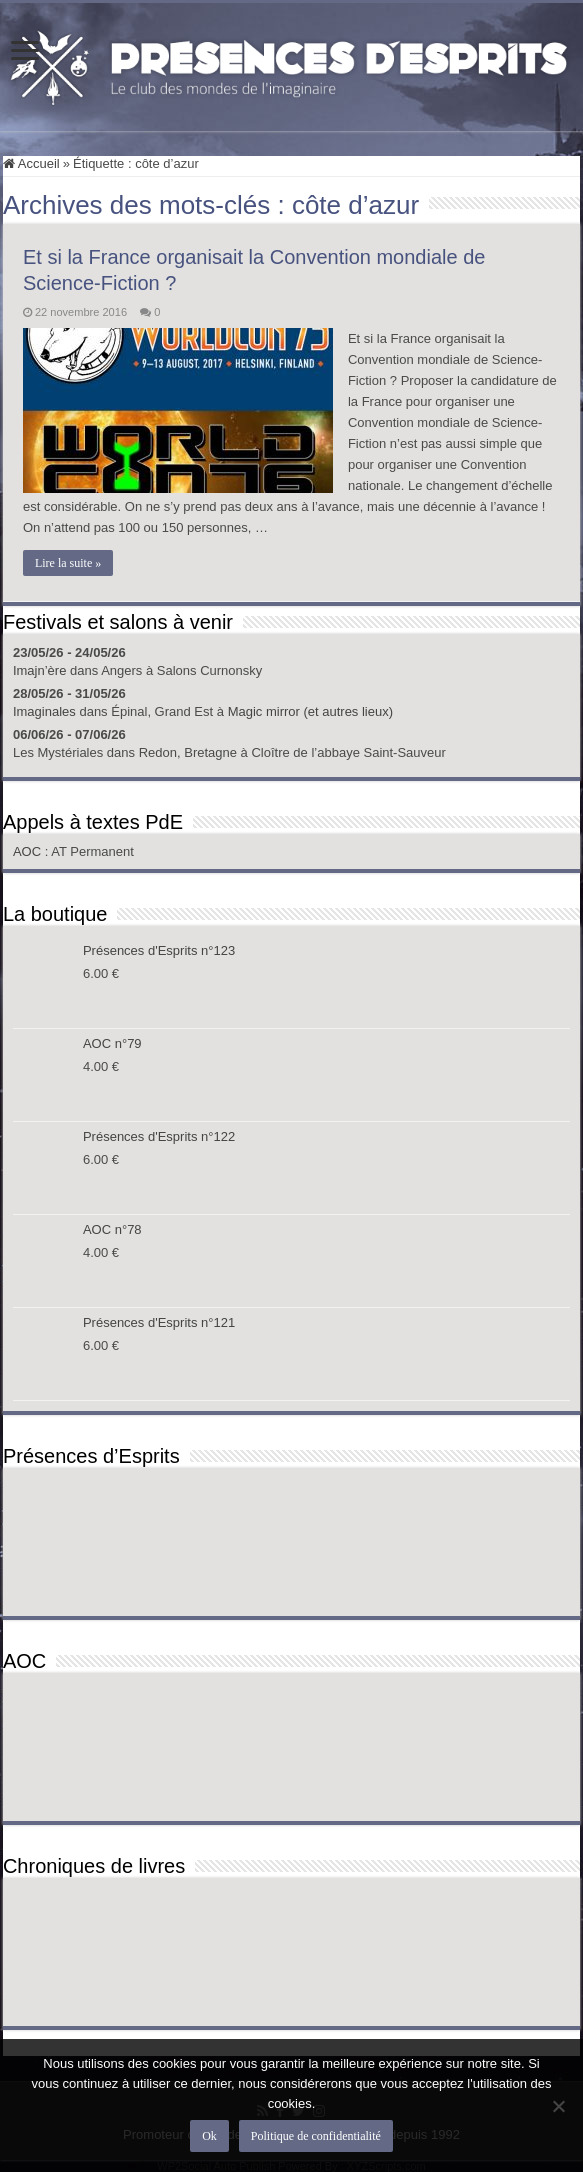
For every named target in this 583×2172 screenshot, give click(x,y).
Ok (209, 2136)
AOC (29, 851)
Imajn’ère (39, 670)
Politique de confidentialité (316, 2136)
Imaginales (44, 711)
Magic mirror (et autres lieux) (310, 711)
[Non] (558, 2106)
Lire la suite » (68, 563)
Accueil (31, 163)
